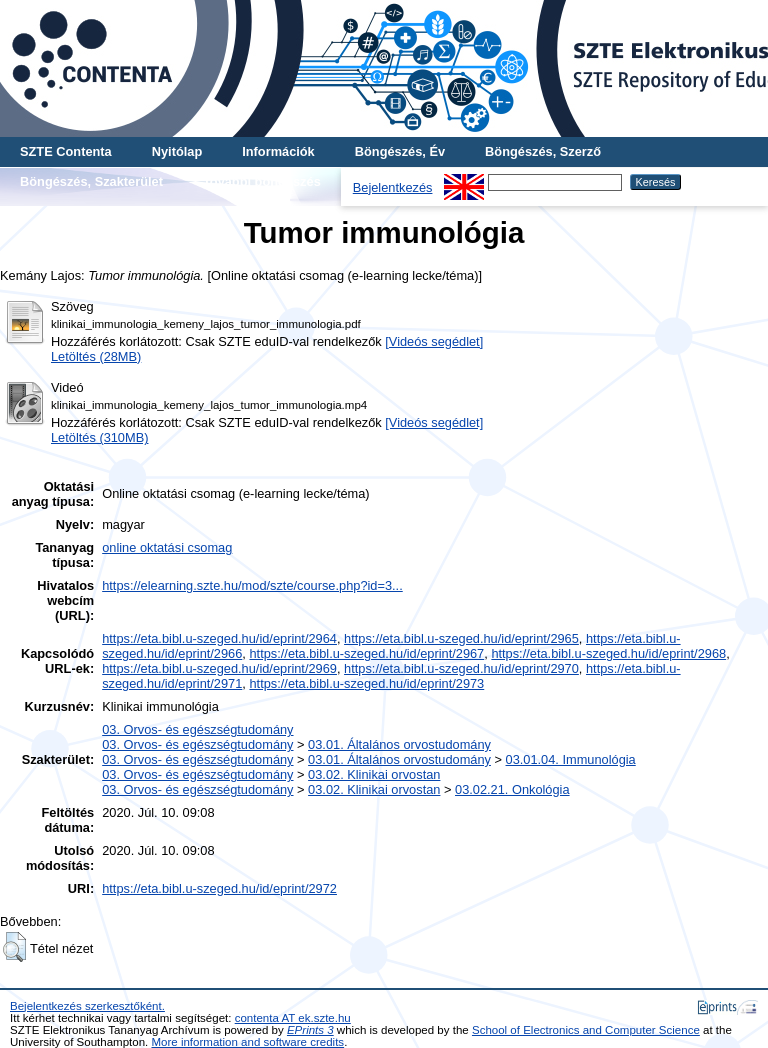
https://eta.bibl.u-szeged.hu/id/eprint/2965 (461, 638)
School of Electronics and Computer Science (586, 1030)
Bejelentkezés (393, 187)
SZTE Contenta (66, 151)
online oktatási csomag (167, 547)
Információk (278, 151)
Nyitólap (177, 151)
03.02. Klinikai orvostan (374, 774)
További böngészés (262, 181)
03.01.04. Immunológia (571, 759)
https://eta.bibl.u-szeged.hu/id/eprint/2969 (219, 668)
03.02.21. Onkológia (512, 789)
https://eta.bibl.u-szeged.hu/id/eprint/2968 (608, 653)
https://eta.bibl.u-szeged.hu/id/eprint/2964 (219, 638)
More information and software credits (247, 1042)
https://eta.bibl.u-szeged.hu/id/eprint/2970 (461, 668)
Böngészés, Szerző (543, 151)
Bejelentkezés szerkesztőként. (87, 1006)
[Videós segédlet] (434, 341)
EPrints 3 (310, 1030)
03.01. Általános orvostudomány (399, 744)
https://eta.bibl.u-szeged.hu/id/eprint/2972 (219, 888)
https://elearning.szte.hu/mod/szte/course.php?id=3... (252, 585)
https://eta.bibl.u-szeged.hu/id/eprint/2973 (366, 683)
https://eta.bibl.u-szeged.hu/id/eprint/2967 (366, 653)
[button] (14, 947)
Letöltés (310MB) (99, 437)
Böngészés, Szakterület (91, 181)
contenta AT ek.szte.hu (293, 1018)
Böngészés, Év (400, 151)
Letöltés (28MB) (96, 356)
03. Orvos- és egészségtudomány (197, 729)
